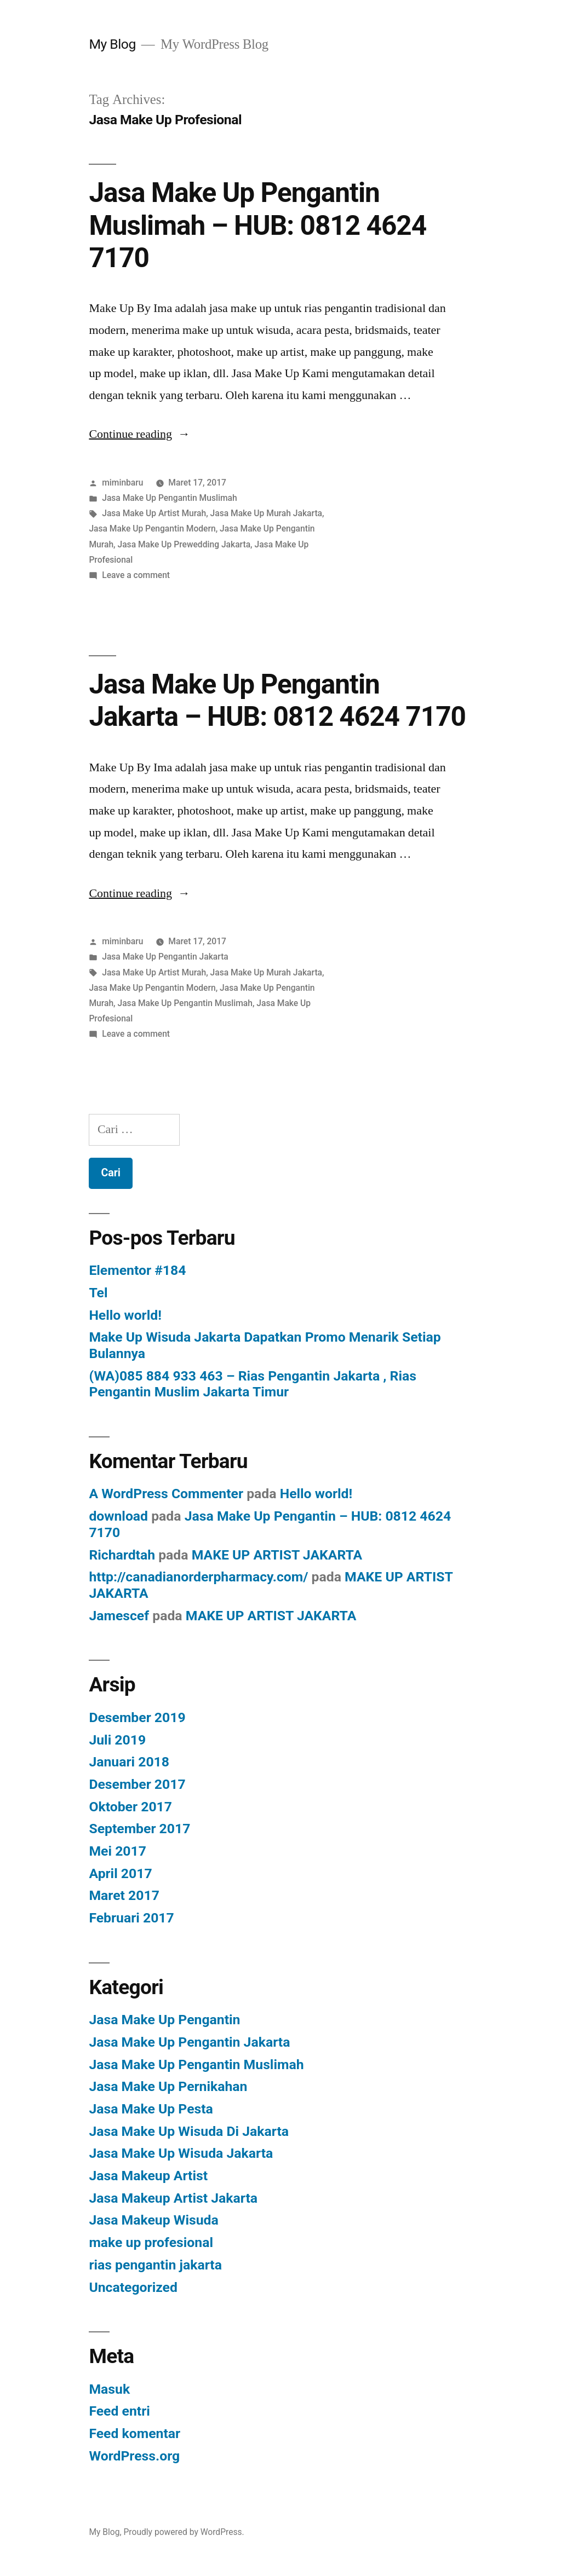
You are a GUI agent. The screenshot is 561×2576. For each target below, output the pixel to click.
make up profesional (151, 2242)
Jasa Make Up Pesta (151, 2109)
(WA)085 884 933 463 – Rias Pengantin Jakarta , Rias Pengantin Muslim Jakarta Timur (252, 1384)
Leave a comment (136, 575)
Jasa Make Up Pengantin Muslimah (169, 498)
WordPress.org (134, 2456)
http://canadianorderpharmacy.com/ (198, 1577)
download (118, 1516)
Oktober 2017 (130, 1807)
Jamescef (119, 1616)
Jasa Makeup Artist (148, 2176)
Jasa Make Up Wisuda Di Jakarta (189, 2131)
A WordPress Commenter (166, 1493)
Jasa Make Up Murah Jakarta (266, 513)
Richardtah (122, 1555)
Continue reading (139, 434)
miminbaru (122, 482)
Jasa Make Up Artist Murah (154, 513)
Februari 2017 (131, 1918)
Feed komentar (134, 2433)
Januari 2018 (129, 1762)
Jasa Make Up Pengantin (164, 2020)
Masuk (109, 2389)
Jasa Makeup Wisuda (153, 2220)
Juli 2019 (117, 1740)
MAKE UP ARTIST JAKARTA (277, 1555)
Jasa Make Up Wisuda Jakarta (181, 2153)
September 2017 (139, 1828)
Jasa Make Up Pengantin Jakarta (165, 956)
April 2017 (120, 1873)
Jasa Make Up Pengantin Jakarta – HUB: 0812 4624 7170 (277, 700)
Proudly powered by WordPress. (183, 2532)
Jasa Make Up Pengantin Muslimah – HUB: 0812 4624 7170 (257, 225)
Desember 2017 (137, 1784)
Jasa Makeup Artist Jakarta (173, 2198)
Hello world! (125, 1315)
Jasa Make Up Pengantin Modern (152, 528)
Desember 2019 (137, 1717)
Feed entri (119, 2411)
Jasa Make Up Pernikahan (168, 2086)
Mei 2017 (117, 1851)
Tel (98, 1293)
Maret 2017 (124, 1895)
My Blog (112, 44)
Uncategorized (133, 2287)
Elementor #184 (137, 1270)
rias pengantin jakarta (155, 2265)
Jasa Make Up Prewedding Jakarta (184, 544)
